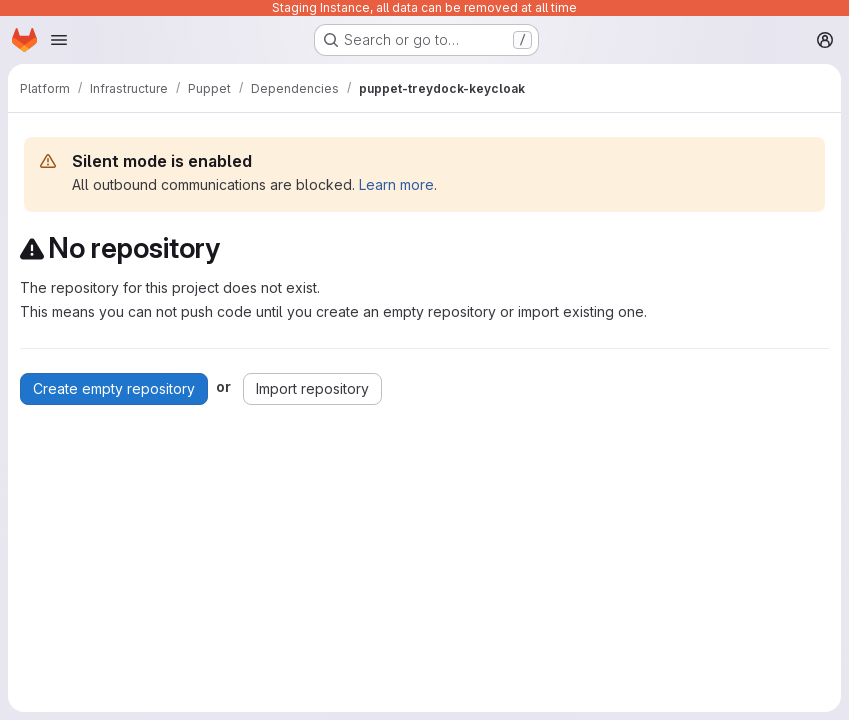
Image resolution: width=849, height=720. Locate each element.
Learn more (396, 184)
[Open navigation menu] (59, 40)
